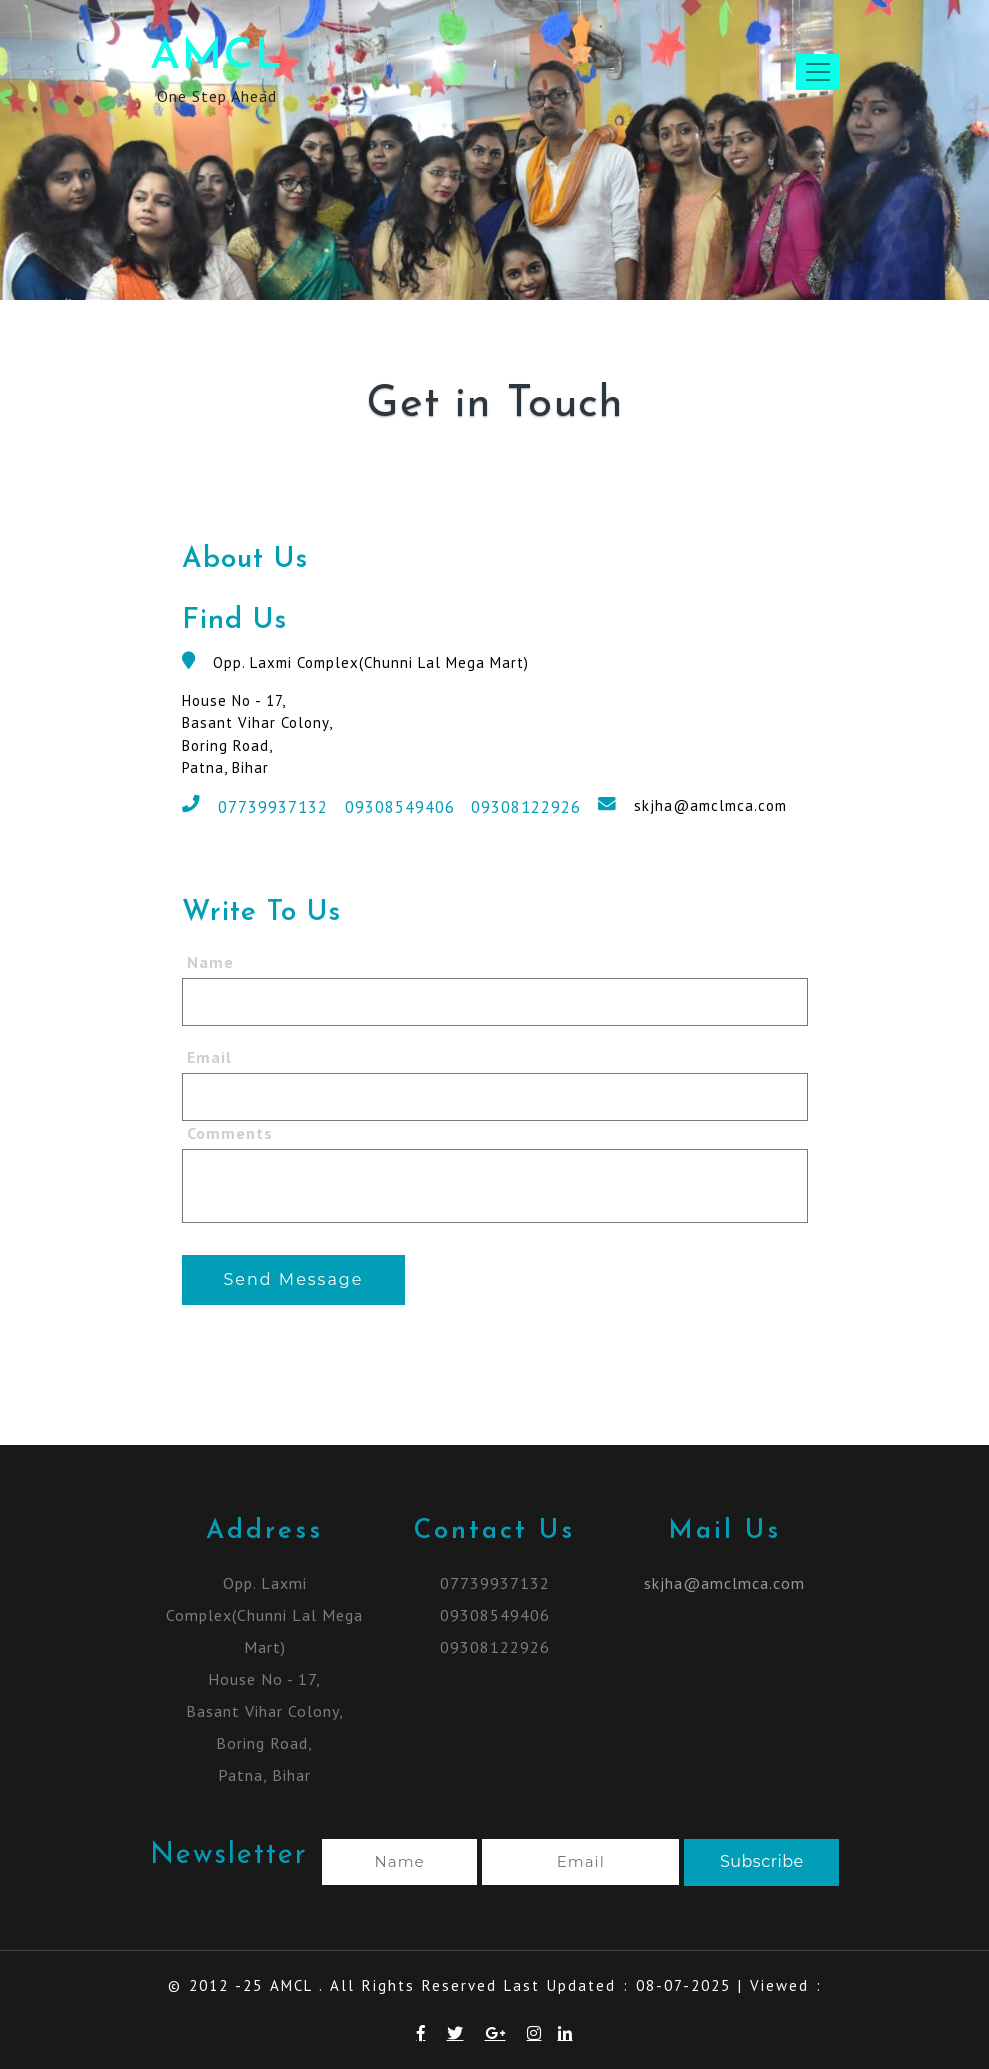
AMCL (217, 57)
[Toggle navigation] (818, 72)
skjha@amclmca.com (710, 805)
